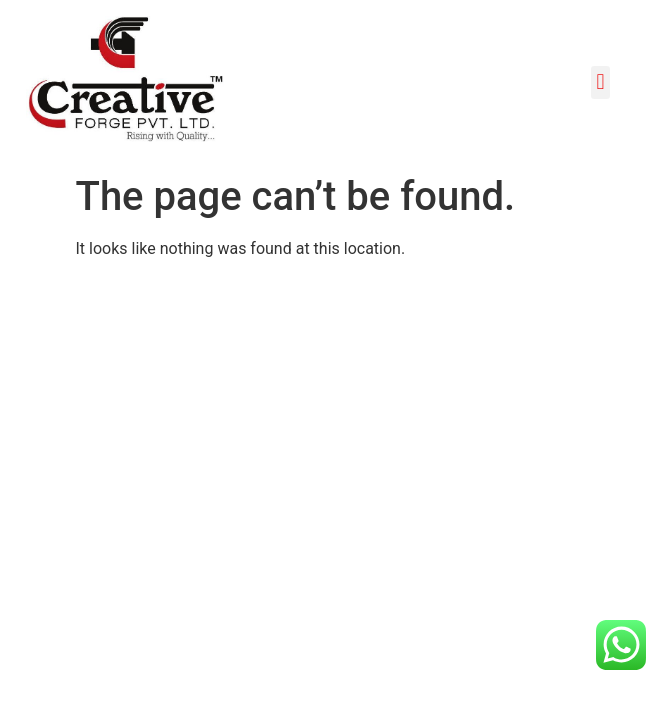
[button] (600, 82)
